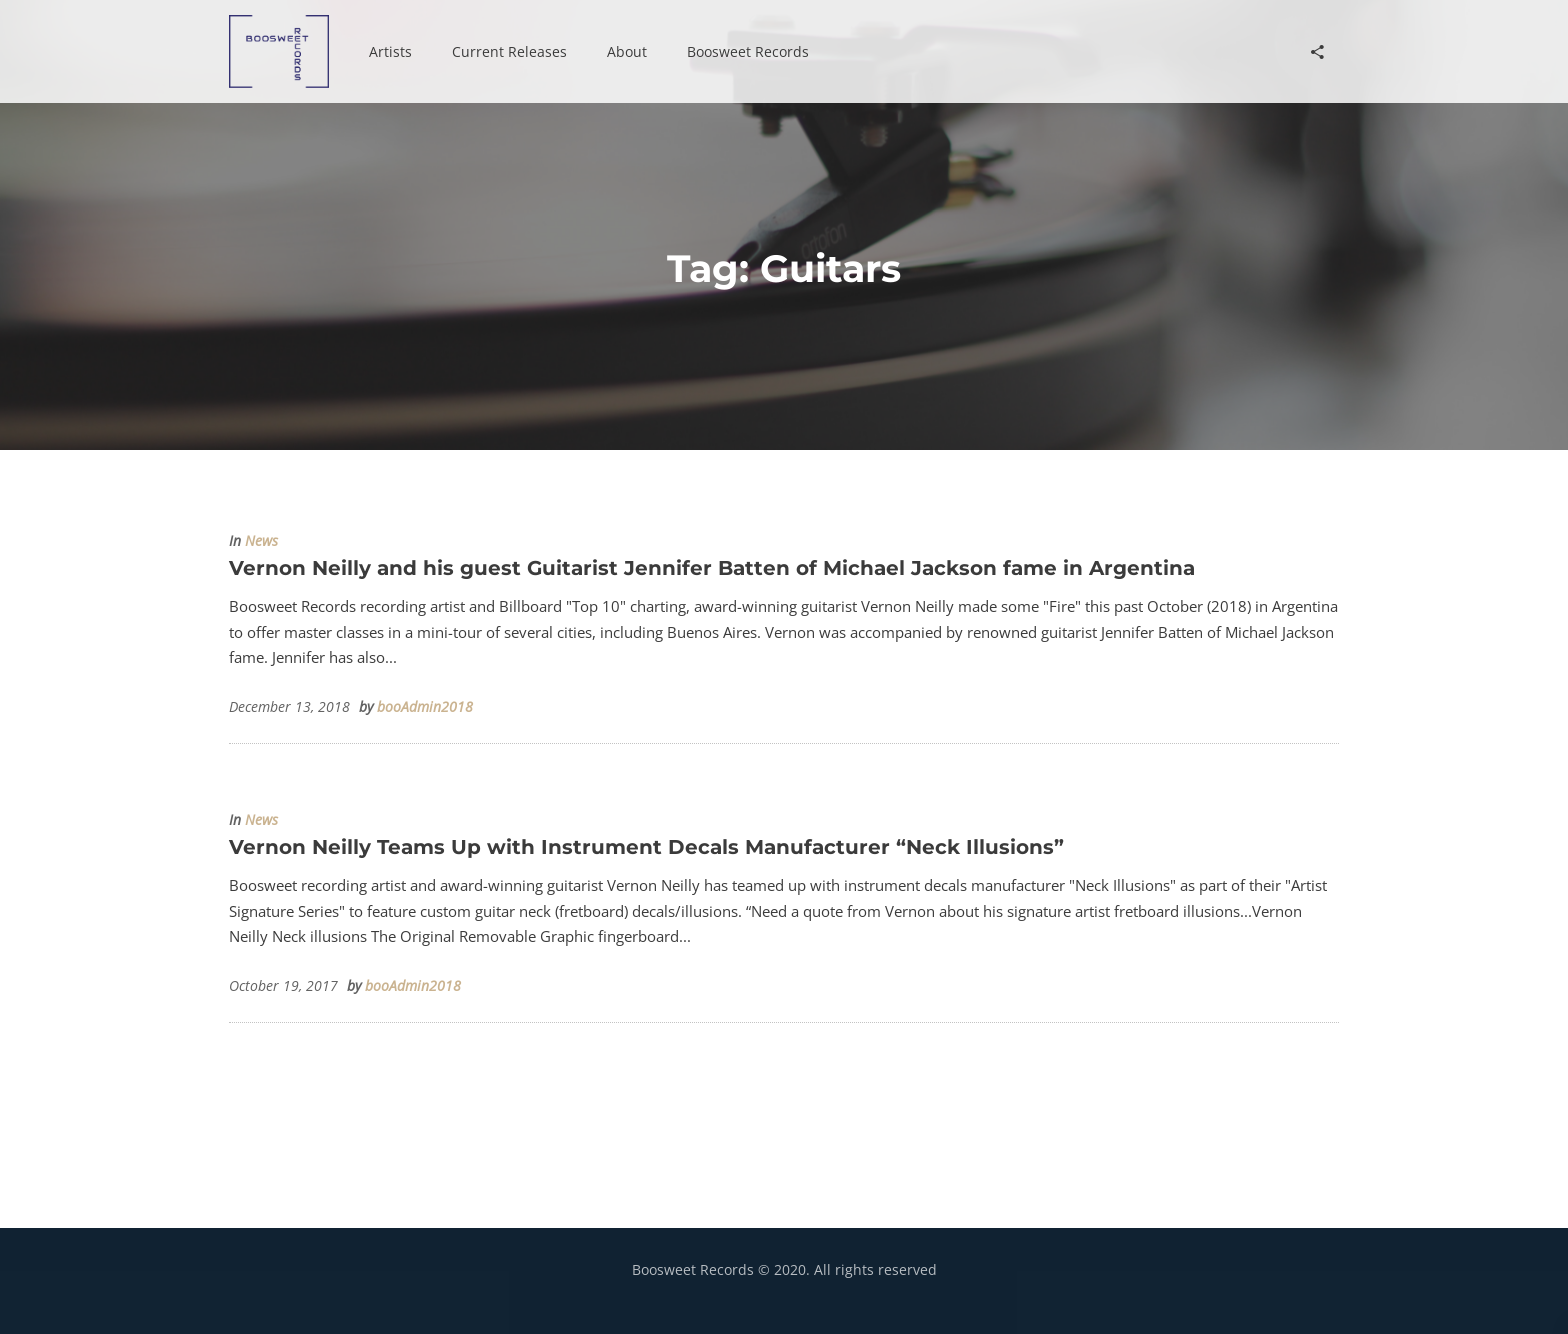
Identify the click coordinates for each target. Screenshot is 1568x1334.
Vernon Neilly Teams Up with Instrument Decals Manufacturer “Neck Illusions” (646, 847)
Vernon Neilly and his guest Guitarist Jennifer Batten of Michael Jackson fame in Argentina (712, 568)
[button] (390, 52)
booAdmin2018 (425, 707)
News (261, 541)
